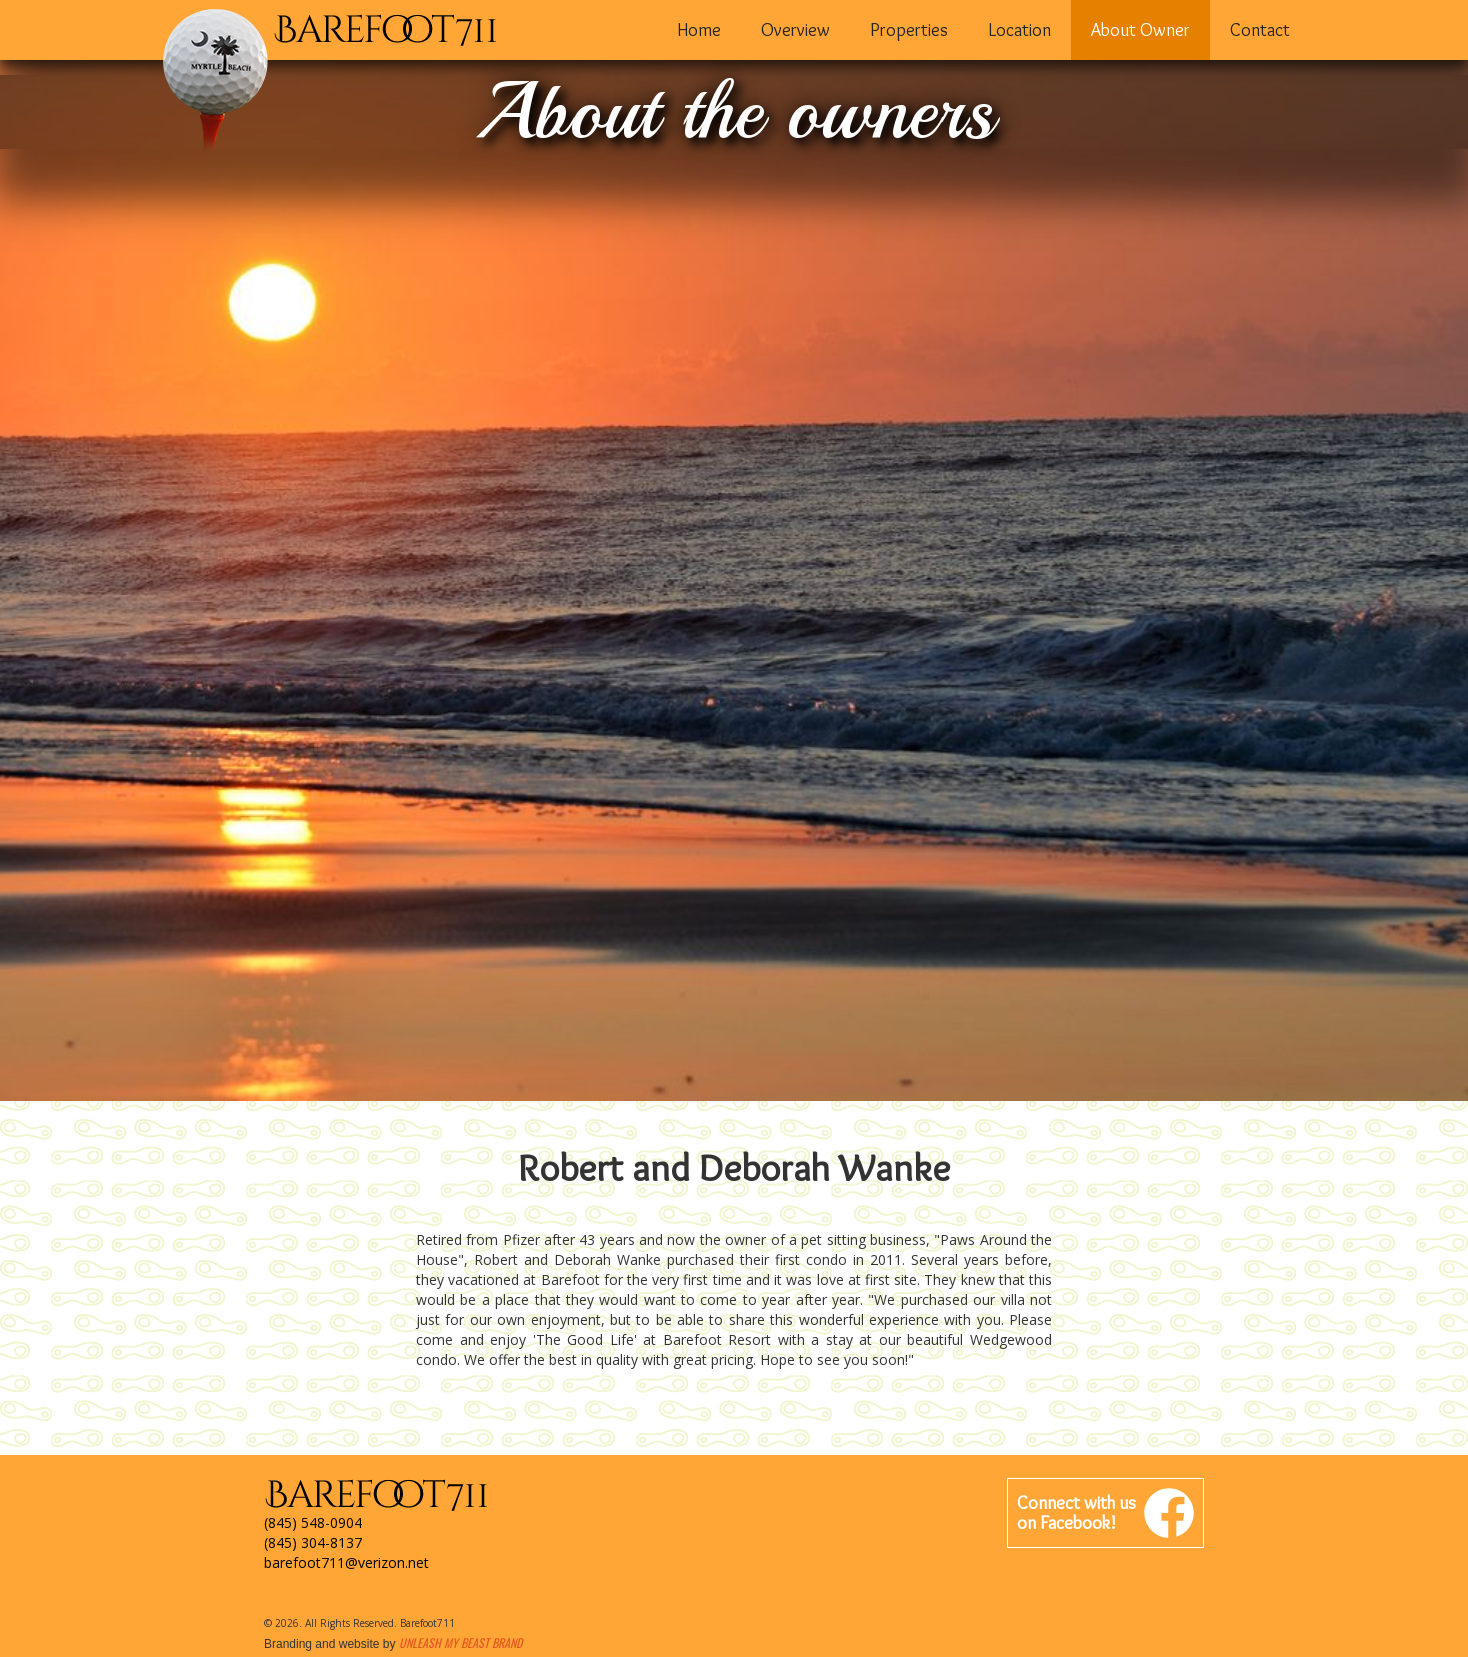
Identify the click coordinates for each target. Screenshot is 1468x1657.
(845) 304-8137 (313, 1542)
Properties (909, 30)
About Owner (1140, 30)
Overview (795, 30)
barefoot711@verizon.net (346, 1562)
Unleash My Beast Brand (460, 1642)
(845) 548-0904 (313, 1522)
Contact (1260, 30)
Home (699, 30)
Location (1019, 30)
